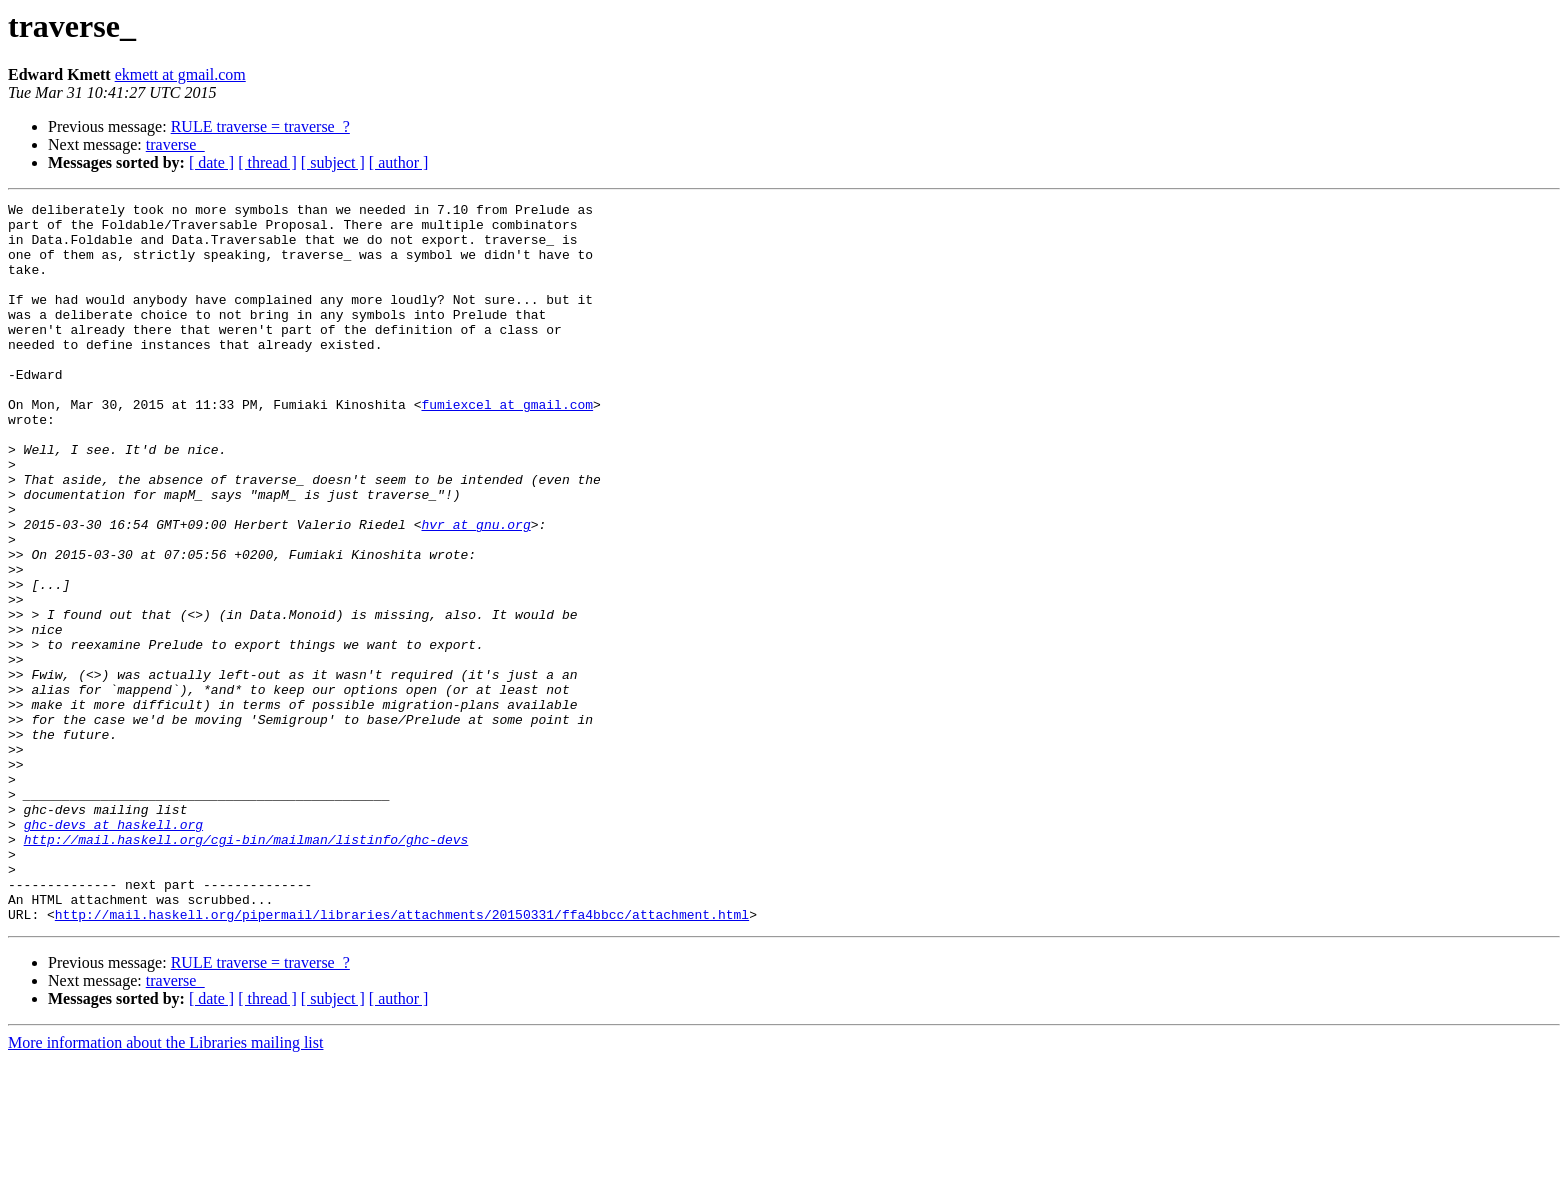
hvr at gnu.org (475, 590)
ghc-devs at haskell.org (113, 950)
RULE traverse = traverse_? (260, 126)
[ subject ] (333, 162)
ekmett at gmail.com (180, 74)
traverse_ (175, 144)
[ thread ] (267, 162)
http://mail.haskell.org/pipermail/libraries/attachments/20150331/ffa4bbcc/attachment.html (402, 1058)
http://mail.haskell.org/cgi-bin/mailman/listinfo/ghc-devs (246, 968)
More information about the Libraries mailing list (165, 1186)
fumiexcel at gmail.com (507, 446)
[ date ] (211, 162)
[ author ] (399, 162)
